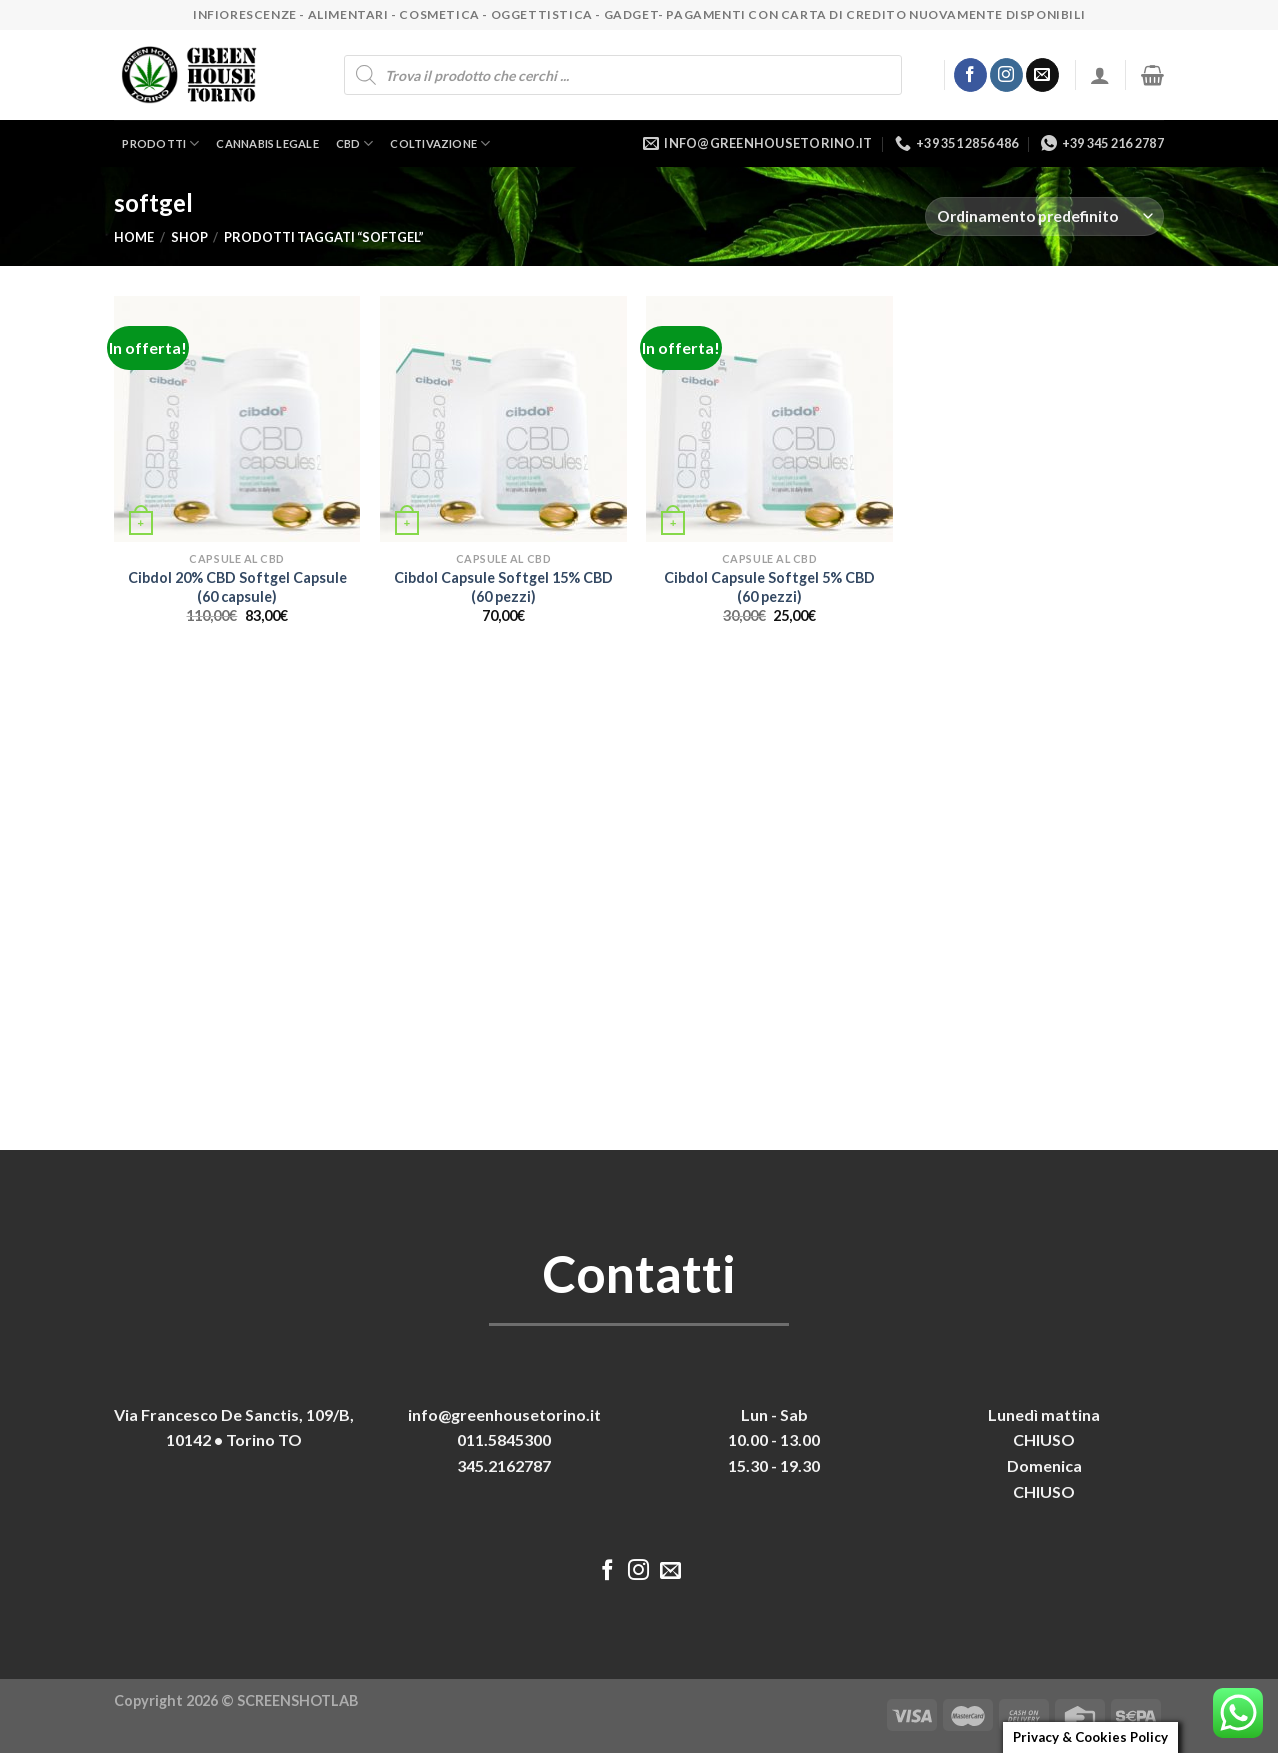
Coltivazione (440, 143)
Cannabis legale (267, 143)
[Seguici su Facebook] (970, 75)
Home (134, 237)
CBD (355, 143)
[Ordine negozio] (1044, 216)
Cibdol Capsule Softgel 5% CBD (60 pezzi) (769, 587)
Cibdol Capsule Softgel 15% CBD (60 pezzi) (503, 587)
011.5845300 (504, 1439)
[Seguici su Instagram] (1006, 75)
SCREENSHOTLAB (297, 1700)
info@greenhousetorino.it (504, 1414)
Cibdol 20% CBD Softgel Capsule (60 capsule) (237, 587)
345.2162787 (504, 1465)
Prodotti (160, 143)
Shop (189, 237)
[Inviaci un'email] (1042, 75)
